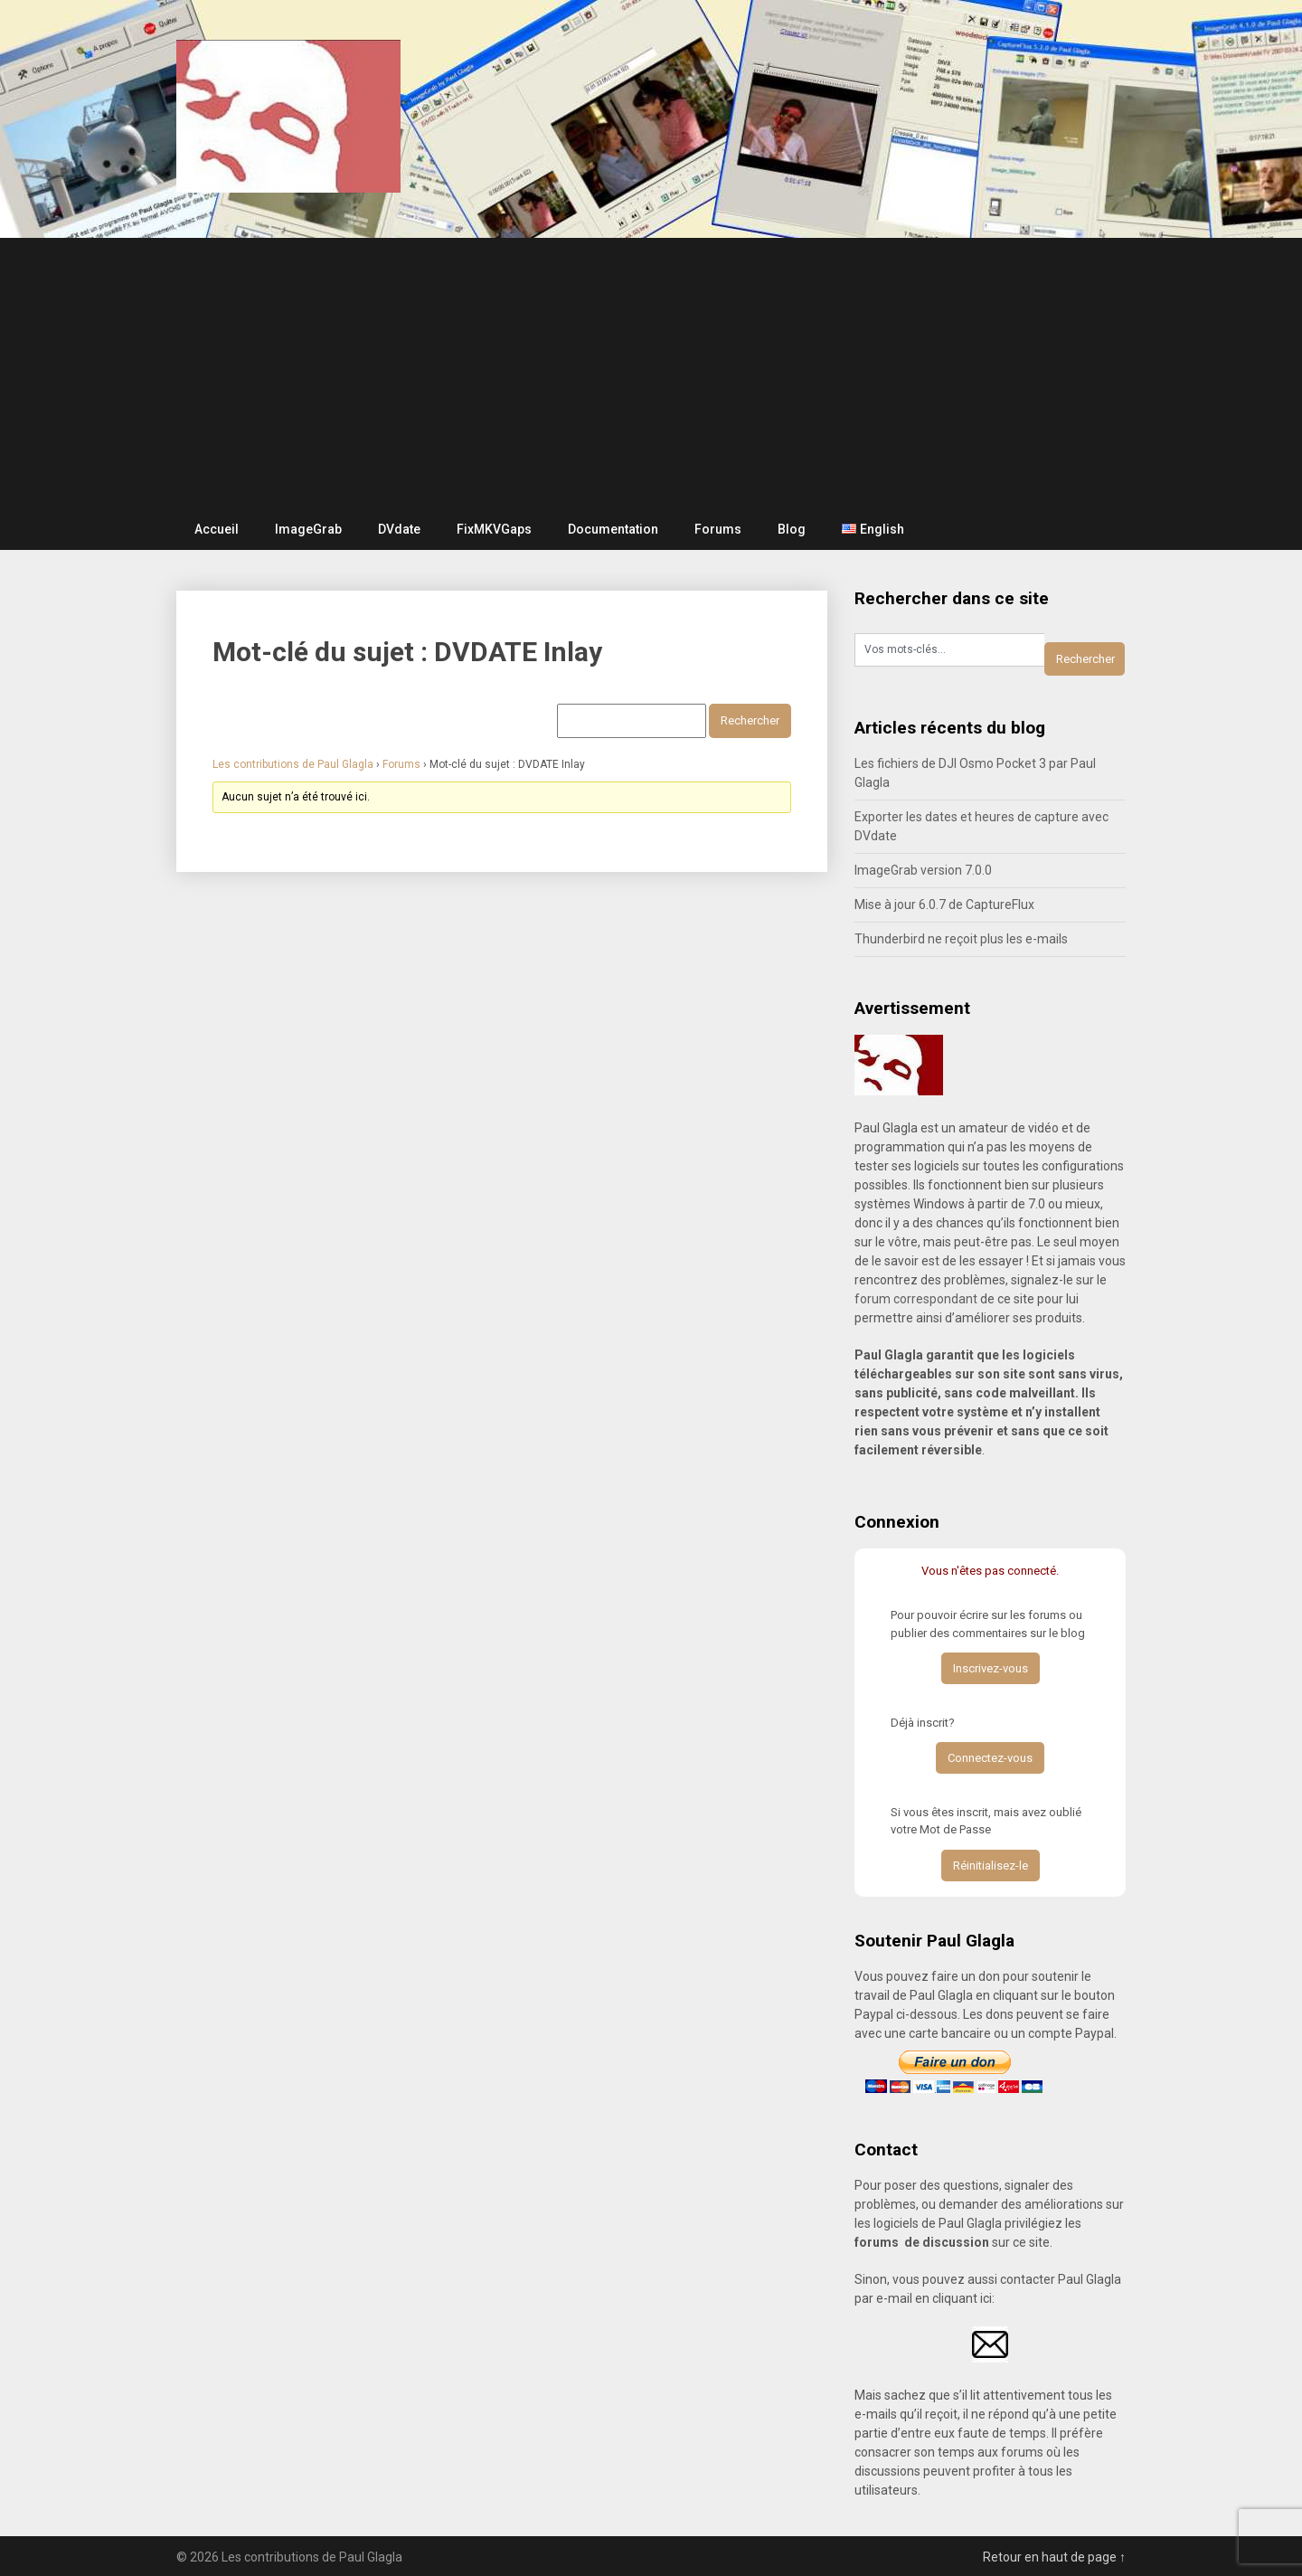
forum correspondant (915, 1299)
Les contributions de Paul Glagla (292, 764)
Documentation (613, 529)
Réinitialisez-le (990, 1865)
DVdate (399, 529)
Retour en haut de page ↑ (1054, 2557)
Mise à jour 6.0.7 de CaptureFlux (944, 904)
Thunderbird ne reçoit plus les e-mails (961, 939)
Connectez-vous (990, 1758)
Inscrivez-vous (990, 1668)
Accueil (216, 529)
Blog (792, 529)
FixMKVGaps (494, 529)
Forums (717, 529)
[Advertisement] (651, 373)
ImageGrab (308, 529)
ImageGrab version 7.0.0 (923, 870)
